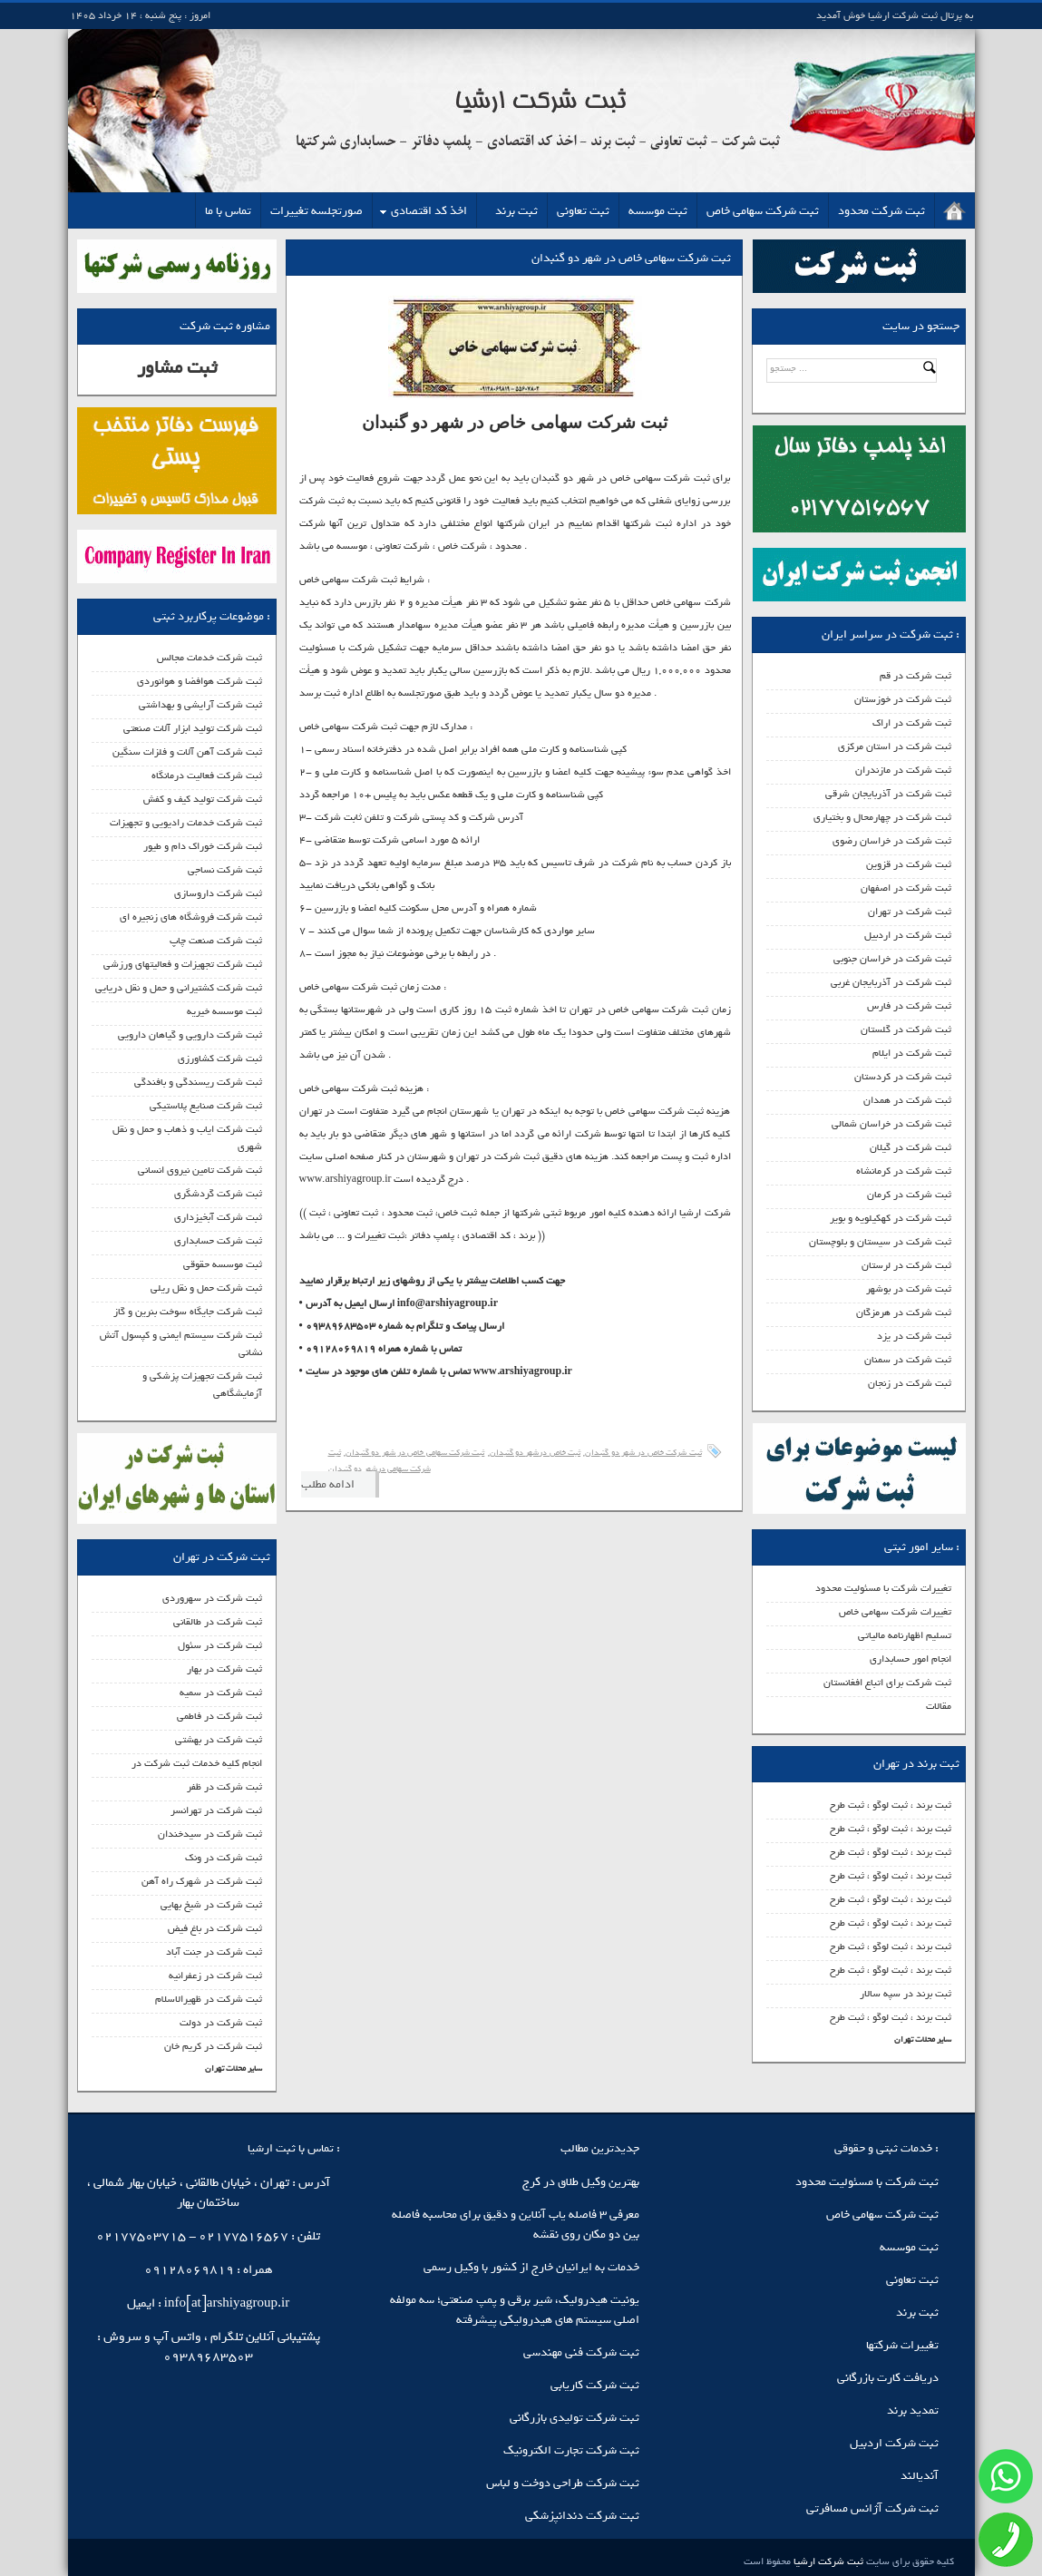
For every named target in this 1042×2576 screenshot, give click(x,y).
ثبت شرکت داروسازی (218, 893)
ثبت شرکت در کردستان (902, 1076)
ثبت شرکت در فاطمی (219, 1716)
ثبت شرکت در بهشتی (218, 1740)
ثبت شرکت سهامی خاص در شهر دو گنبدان (631, 258)
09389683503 (208, 2357)
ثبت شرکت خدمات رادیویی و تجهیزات (186, 823)
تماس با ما (228, 211)
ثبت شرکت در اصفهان (906, 888)
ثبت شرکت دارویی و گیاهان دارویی (190, 1035)
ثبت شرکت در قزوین (908, 864)
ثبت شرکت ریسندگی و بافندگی (198, 1082)
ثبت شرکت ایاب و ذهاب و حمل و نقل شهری (187, 1138)
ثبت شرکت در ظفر (224, 1787)
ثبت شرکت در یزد (914, 1336)
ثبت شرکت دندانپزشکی (582, 2515)
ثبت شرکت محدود (881, 211)
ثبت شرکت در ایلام (911, 1053)
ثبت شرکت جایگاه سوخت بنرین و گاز (187, 1311)
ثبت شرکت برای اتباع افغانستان (887, 1682)
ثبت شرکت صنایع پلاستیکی (206, 1106)
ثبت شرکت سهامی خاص (762, 211)
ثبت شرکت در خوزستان (902, 699)
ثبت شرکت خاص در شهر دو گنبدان (643, 1452)
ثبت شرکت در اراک (911, 723)
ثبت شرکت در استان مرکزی (894, 746)
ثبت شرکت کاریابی (594, 2385)
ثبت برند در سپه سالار (905, 1994)
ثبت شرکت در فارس (909, 1006)
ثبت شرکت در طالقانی (217, 1622)
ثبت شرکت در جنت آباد (214, 1952)
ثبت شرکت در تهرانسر (216, 1810)
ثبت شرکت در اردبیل (907, 935)
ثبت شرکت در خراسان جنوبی (892, 959)
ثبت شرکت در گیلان (910, 1147)
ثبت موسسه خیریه (224, 1011)
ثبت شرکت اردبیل (894, 2443)
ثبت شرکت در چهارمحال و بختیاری (882, 817)
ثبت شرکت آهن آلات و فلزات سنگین (187, 752)
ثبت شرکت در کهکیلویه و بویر (890, 1218)
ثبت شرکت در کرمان (909, 1194)
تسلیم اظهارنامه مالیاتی (904, 1635)
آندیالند (920, 2475)
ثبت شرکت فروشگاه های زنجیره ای (191, 917)
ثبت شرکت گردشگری (218, 1194)
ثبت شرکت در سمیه (221, 1692)
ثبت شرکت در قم (915, 676)
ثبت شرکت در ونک (223, 1857)
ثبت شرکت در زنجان (909, 1383)
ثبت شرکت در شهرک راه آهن (201, 1881)
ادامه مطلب (328, 1484)
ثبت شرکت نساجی (225, 870)
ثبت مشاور (177, 367)
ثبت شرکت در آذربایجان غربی (891, 982)
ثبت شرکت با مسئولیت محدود (867, 2181)
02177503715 (141, 2236)
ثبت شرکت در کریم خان (213, 2046)
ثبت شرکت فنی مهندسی (581, 2352)
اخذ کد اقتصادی (429, 211)
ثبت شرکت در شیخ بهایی (211, 1905)
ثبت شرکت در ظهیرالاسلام (208, 1999)
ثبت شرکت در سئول (220, 1645)
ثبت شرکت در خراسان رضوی (892, 841)
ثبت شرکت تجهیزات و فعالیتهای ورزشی (182, 964)
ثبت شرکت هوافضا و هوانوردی (199, 681)
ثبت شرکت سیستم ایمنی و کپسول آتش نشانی (181, 1344)
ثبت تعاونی (583, 211)
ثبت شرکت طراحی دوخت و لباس (562, 2483)
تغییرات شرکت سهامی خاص (895, 1612)
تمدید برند (913, 2410)
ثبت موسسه (657, 211)
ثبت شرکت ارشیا (827, 2561)
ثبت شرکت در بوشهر (908, 1289)
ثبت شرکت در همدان (907, 1100)
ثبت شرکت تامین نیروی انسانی (200, 1170)
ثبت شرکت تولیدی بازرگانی (574, 2417)
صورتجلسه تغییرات (316, 211)
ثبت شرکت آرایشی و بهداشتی (200, 705)
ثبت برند (516, 211)
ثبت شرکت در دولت (221, 2023)
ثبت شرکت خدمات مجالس (209, 657)
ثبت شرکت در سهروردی (212, 1598)
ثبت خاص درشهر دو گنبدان (535, 1452)
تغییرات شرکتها (902, 2345)
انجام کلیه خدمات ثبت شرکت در (196, 1763)
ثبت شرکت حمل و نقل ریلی (206, 1288)
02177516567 (243, 2236)
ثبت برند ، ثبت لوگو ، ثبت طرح (890, 1805)
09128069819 (189, 2269)
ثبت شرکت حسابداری (218, 1241)
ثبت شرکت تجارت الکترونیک (571, 2450)
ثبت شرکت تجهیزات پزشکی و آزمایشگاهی (202, 1384)
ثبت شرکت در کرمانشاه (903, 1171)
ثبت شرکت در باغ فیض (215, 1928)
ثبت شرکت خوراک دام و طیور (202, 846)
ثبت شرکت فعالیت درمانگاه (206, 775)
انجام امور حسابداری (910, 1659)
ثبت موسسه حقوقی (222, 1264)
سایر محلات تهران (922, 2039)
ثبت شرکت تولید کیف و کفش (202, 799)
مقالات (938, 1706)
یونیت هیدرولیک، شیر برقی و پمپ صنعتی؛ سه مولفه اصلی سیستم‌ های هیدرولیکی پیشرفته (514, 2309)
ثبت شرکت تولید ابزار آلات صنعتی (192, 728)
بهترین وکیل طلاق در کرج (580, 2181)
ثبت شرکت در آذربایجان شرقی (888, 793)
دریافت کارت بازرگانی (888, 2377)
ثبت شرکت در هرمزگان (903, 1312)
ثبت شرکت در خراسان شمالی (891, 1124)
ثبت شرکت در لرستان (906, 1265)
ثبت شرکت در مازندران (903, 770)
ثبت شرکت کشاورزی (220, 1058)
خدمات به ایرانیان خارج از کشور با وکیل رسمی (531, 2267)
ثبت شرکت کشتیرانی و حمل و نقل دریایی (178, 988)
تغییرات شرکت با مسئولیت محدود (883, 1588)
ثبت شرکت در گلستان (906, 1029)
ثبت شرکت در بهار (224, 1669)
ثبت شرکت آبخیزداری (218, 1217)
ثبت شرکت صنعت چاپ (216, 940)
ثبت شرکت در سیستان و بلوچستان (880, 1242)
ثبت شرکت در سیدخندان (210, 1834)
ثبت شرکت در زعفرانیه (215, 1975)
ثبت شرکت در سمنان (907, 1359)
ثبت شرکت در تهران (909, 911)
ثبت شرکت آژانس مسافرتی (872, 2508)
